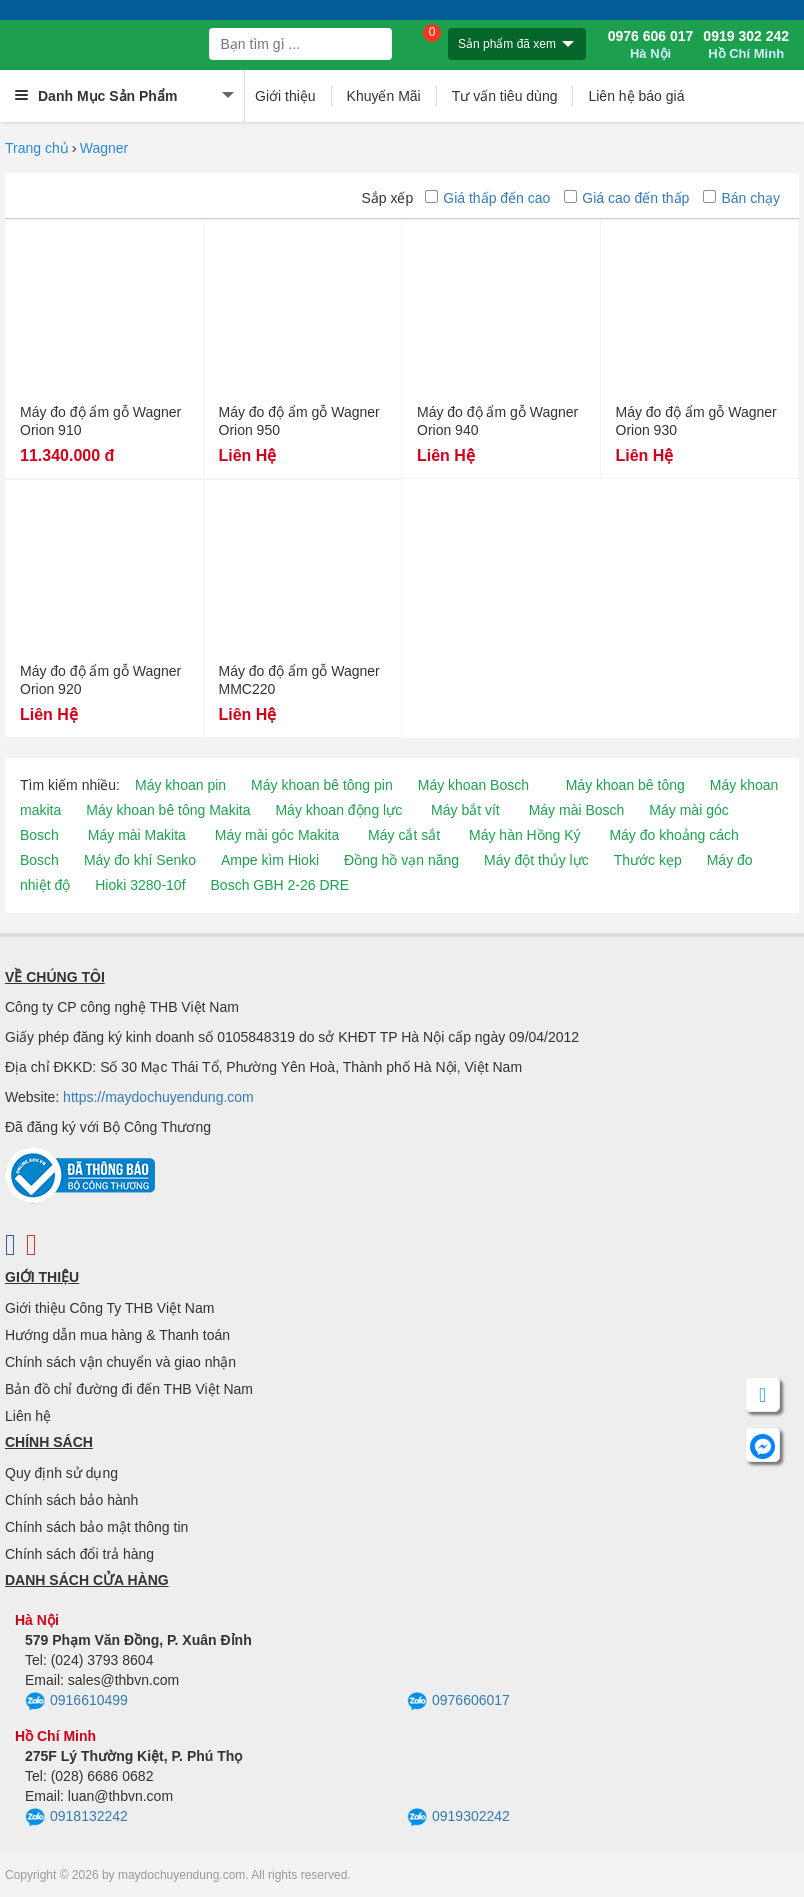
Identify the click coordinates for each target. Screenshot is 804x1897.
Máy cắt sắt (404, 835)
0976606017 (458, 1702)
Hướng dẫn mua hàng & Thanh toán (117, 1335)
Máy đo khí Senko (140, 860)
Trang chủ (37, 148)
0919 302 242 (746, 45)
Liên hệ (28, 1416)
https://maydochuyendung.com (158, 1097)
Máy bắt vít (465, 810)
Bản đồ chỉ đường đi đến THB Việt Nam (129, 1389)
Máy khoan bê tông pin (322, 785)
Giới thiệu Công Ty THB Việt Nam (109, 1308)
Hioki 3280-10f (140, 885)
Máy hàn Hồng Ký (525, 835)
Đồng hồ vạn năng (401, 860)
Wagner (104, 148)
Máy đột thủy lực (536, 860)
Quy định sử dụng (61, 1473)
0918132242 (76, 1818)
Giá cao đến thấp (626, 198)
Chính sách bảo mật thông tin (96, 1527)
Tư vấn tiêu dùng (505, 96)
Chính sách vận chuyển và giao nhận (120, 1362)
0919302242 (458, 1818)
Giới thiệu (285, 96)
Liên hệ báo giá (636, 96)
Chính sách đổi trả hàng (79, 1554)
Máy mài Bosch (577, 810)
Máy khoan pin (180, 785)
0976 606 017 (651, 45)
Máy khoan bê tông (625, 785)
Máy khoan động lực (338, 810)
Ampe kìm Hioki (270, 860)
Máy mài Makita (137, 835)
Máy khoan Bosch (473, 785)
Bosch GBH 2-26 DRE (280, 885)
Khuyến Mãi (384, 96)
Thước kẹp (648, 860)
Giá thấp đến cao (487, 198)
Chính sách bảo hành (71, 1500)
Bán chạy (741, 198)
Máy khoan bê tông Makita (168, 810)
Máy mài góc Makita (277, 835)
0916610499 (76, 1702)
